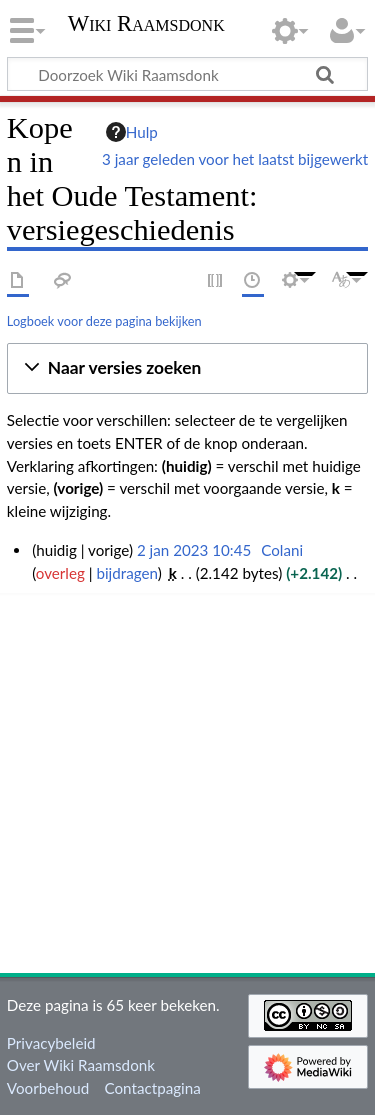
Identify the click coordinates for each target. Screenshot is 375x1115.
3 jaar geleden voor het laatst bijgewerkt (235, 159)
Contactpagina (153, 1088)
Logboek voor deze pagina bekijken (104, 321)
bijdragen (126, 573)
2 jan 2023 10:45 (194, 550)
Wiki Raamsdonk (146, 25)
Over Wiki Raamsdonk (81, 1065)
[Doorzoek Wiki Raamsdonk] (187, 74)
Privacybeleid (51, 1043)
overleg (60, 573)
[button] (187, 368)
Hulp (132, 132)
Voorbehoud (48, 1088)
